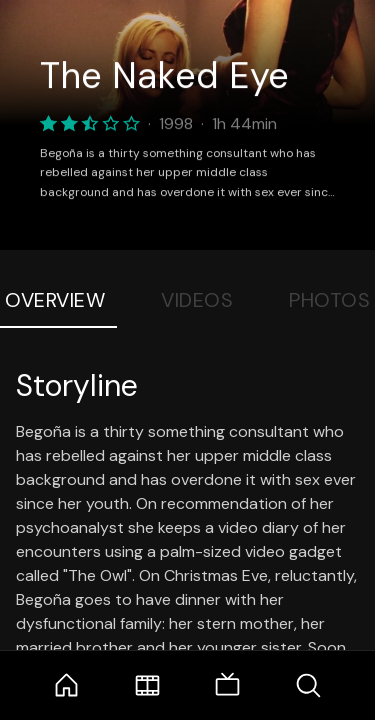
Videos (197, 300)
